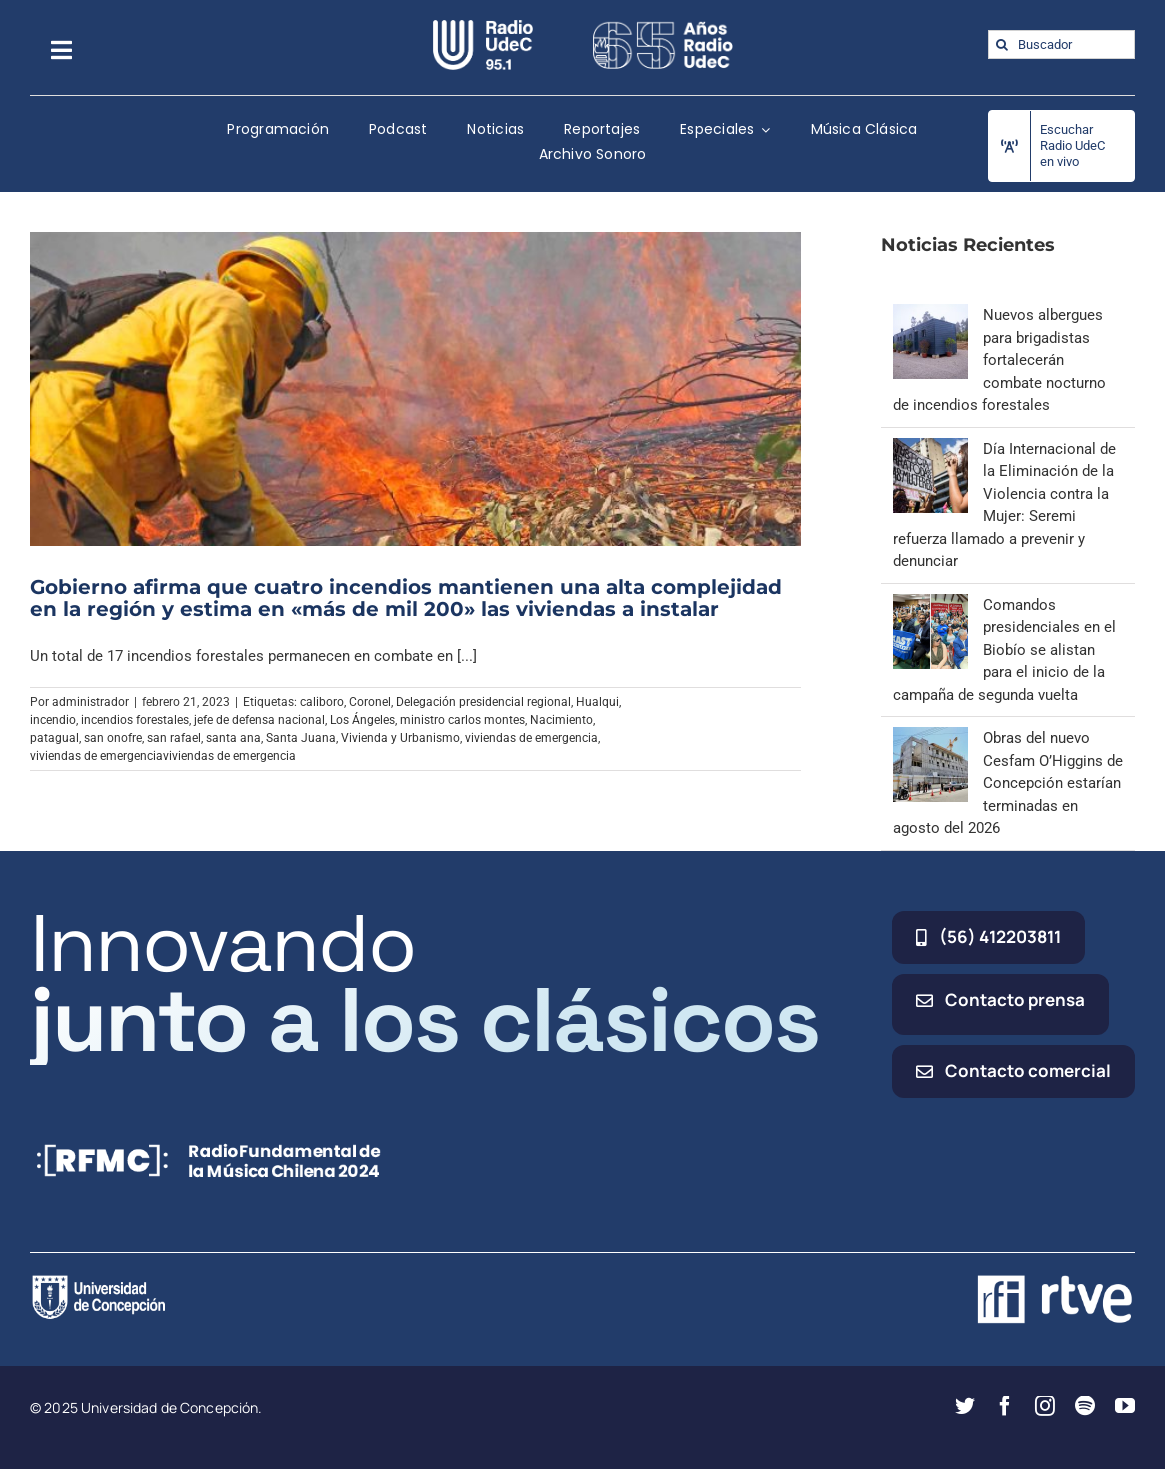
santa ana (233, 738)
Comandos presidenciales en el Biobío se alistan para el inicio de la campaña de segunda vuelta (1004, 650)
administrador (90, 702)
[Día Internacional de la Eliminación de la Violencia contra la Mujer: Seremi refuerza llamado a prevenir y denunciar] (930, 449)
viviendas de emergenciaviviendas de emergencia (163, 756)
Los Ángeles (362, 720)
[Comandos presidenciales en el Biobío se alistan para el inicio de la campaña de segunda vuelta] (930, 605)
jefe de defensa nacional (259, 720)
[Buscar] (1002, 44)
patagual (54, 738)
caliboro (322, 702)
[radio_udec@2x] (483, 27)
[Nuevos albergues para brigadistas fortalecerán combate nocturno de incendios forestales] (930, 315)
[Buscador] (1061, 44)
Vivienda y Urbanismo (400, 738)
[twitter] (965, 1406)
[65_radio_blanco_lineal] (663, 27)
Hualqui (597, 702)
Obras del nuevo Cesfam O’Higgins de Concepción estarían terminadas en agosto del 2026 (1008, 783)
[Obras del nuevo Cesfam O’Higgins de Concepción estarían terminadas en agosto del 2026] (930, 738)
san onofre (113, 738)
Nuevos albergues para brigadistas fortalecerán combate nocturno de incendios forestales (999, 360)
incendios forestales (135, 720)
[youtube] (1125, 1406)
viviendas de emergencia (531, 738)
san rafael (174, 738)
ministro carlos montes (462, 720)
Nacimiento (561, 720)
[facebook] (1005, 1406)
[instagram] (1045, 1406)
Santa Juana (301, 738)
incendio (53, 720)
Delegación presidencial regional (483, 702)
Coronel (370, 702)
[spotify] (1085, 1406)
